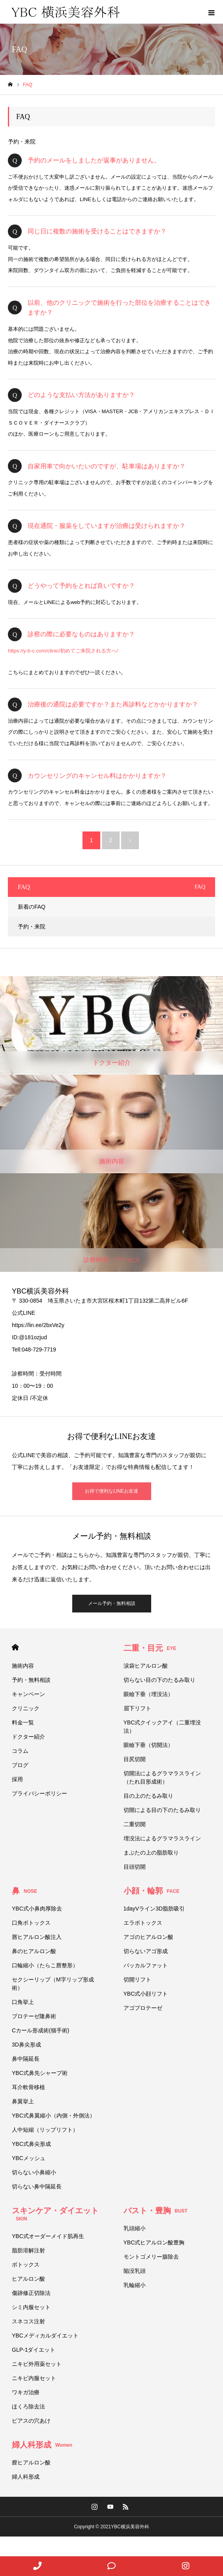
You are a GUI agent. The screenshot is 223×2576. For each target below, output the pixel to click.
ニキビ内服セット (34, 2378)
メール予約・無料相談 (111, 1603)
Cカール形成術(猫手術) (40, 2030)
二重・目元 (150, 1648)
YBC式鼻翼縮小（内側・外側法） (56, 2115)
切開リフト (137, 1979)
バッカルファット (146, 1965)
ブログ (20, 1765)
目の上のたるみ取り (148, 1796)
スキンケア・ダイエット (55, 2214)
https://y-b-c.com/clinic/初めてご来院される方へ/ (63, 651)
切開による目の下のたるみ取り (165, 1810)
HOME (15, 1647)
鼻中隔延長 (25, 2059)
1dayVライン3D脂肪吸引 (154, 1908)
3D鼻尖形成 (26, 2044)
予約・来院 (22, 142)
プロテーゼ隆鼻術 (34, 2016)
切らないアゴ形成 (146, 1951)
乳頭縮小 (135, 2228)
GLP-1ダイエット (33, 2350)
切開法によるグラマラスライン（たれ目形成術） (162, 1777)
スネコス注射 (28, 2321)
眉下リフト (137, 1708)
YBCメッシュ (28, 2158)
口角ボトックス (31, 1923)
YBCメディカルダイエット (45, 2335)
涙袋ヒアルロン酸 (146, 1666)
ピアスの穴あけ (31, 2421)
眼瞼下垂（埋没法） (148, 1694)
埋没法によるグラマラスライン (162, 1838)
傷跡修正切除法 (31, 2293)
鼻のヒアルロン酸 (34, 1951)
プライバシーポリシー (39, 1793)
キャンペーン (28, 1694)
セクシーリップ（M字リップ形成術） (53, 1983)
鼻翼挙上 (23, 2101)
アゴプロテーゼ (143, 2008)
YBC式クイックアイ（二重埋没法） (162, 1726)
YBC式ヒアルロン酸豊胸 (154, 2242)
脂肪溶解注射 (28, 2250)
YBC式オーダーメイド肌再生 (48, 2236)
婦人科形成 (42, 2444)
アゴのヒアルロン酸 (148, 1937)
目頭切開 (135, 1867)
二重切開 (135, 1824)
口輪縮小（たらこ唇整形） (45, 1965)
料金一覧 (23, 1722)
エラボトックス (143, 1923)
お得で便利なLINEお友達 (111, 1491)
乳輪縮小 (135, 2285)
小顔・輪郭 (152, 1890)
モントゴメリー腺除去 (151, 2257)
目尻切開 (135, 1759)
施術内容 (23, 1666)
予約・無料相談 (31, 1680)
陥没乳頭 (135, 2271)
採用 (17, 1779)
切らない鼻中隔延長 (37, 2186)
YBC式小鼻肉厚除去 (37, 1908)
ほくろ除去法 (28, 2406)
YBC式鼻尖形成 (31, 2144)
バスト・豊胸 (156, 2210)
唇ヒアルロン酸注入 (37, 1937)
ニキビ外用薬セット (37, 2364)
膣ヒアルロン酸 (31, 2462)
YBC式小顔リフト (146, 1994)
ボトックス (25, 2264)
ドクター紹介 (28, 1736)
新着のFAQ (31, 907)
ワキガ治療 (25, 2392)
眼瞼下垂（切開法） (148, 1745)
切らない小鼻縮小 (34, 2172)
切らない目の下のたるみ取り (159, 1680)
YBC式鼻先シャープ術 (39, 2073)
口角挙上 (23, 2002)
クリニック (25, 1708)
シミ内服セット (31, 2307)
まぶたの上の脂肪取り (151, 1852)
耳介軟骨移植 (28, 2087)
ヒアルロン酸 (28, 2279)
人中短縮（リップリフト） (45, 2130)
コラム (20, 1751)
